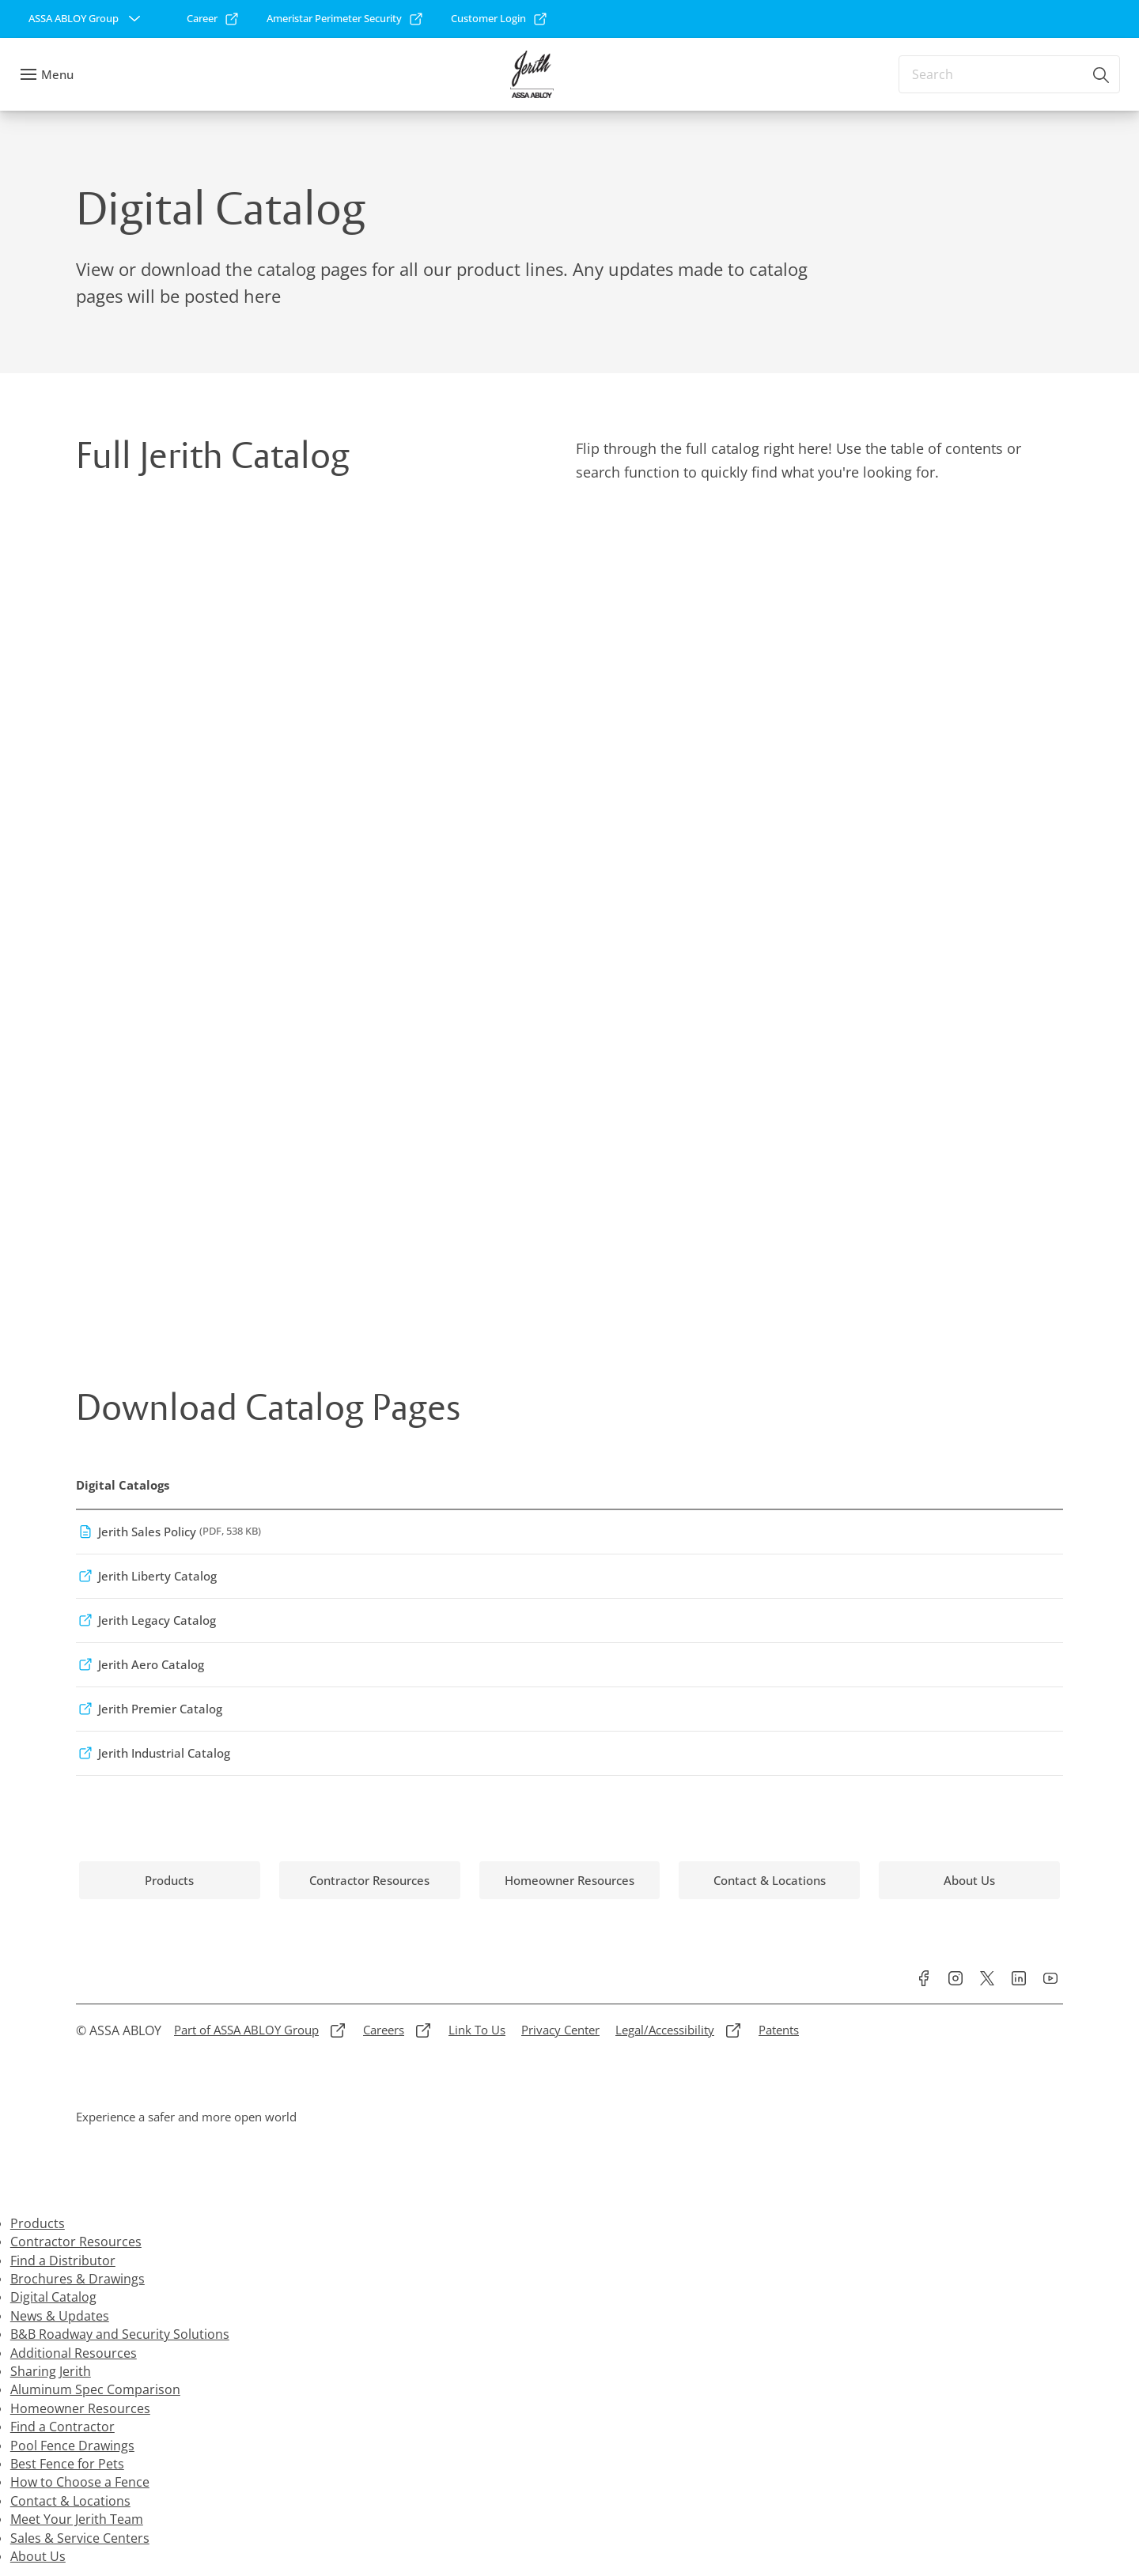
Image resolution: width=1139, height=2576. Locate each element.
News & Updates (59, 2316)
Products (37, 2223)
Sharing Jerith (50, 2371)
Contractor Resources (76, 2241)
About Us (38, 2556)
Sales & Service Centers (79, 2538)
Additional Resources (73, 2353)
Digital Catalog (53, 2297)
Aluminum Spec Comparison (95, 2389)
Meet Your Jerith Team (76, 2519)
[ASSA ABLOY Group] (86, 19)
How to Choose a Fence (79, 2482)
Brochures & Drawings (77, 2278)
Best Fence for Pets (67, 2463)
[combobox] (1009, 74)
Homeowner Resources (80, 2408)
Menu (57, 74)
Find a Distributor (62, 2260)
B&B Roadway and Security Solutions (119, 2334)
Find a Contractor (62, 2426)
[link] (213, 19)
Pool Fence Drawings (72, 2445)
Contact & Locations (70, 2501)
